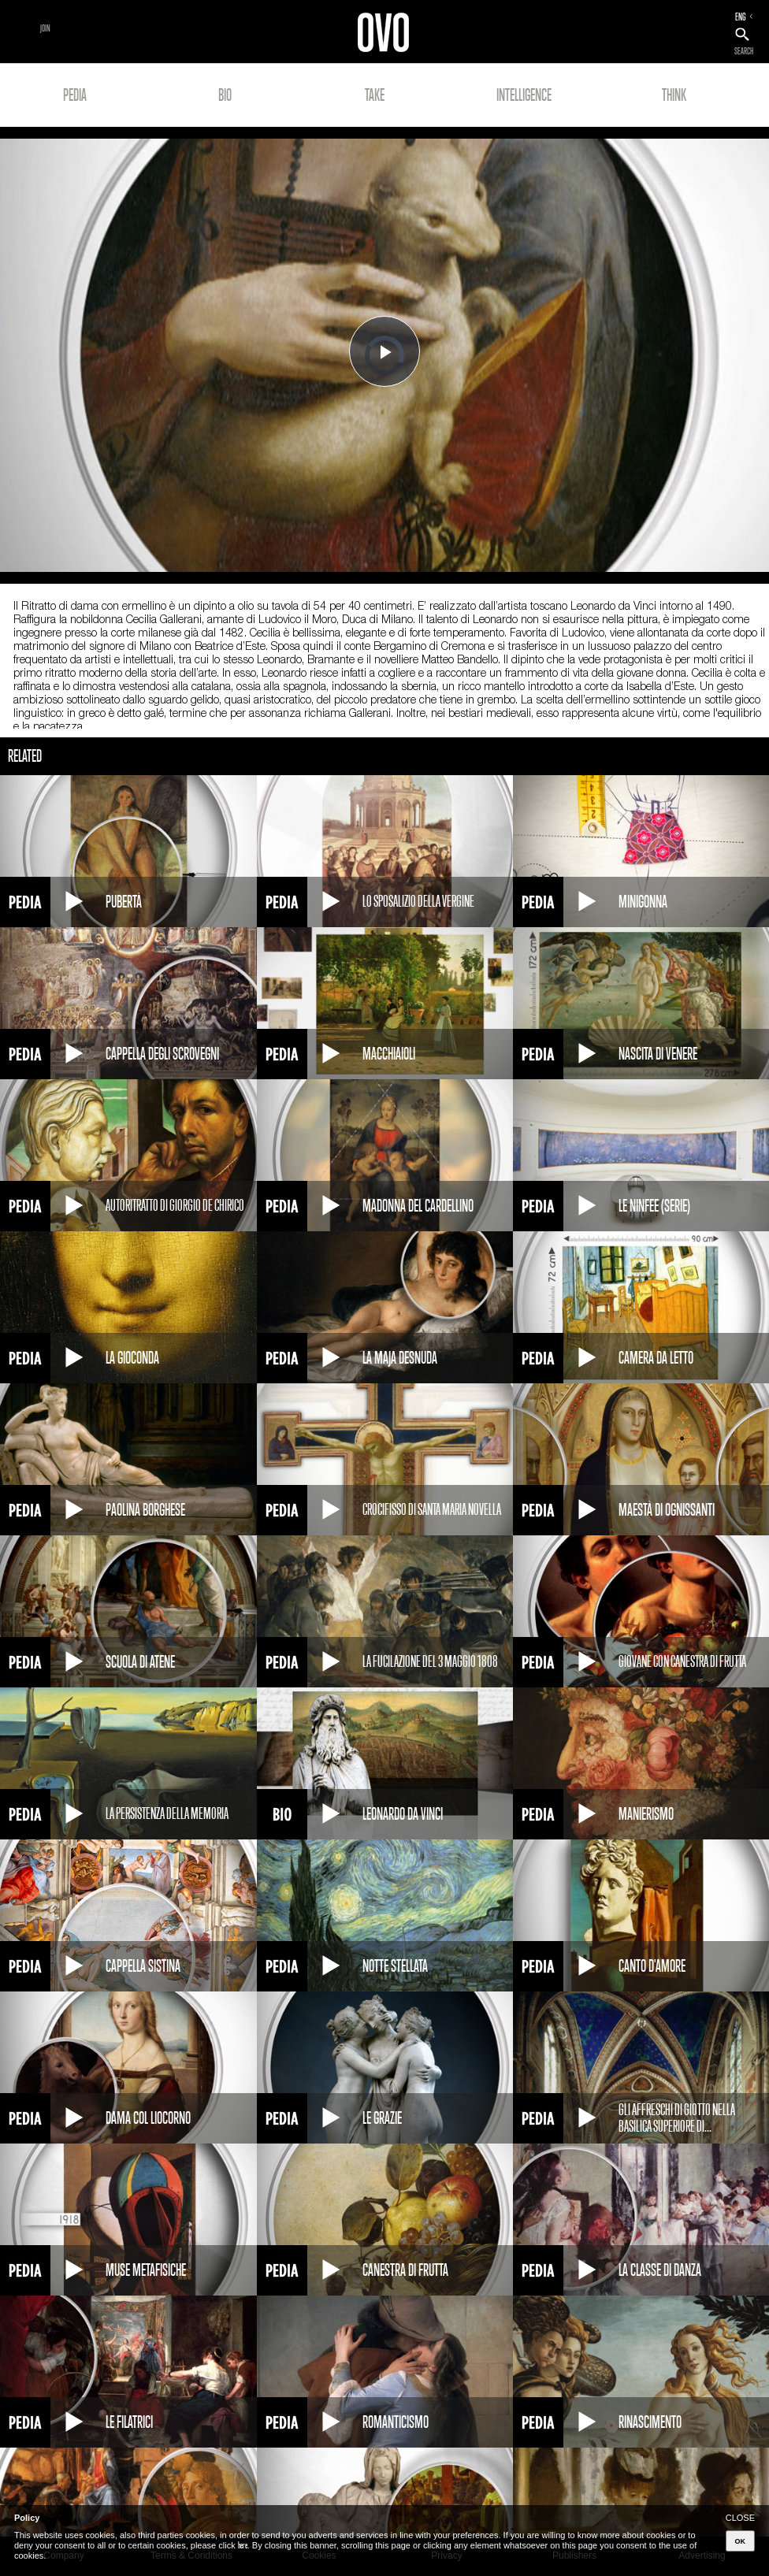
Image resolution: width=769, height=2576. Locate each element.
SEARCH (743, 51)
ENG (740, 16)
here (242, 2545)
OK (740, 2541)
